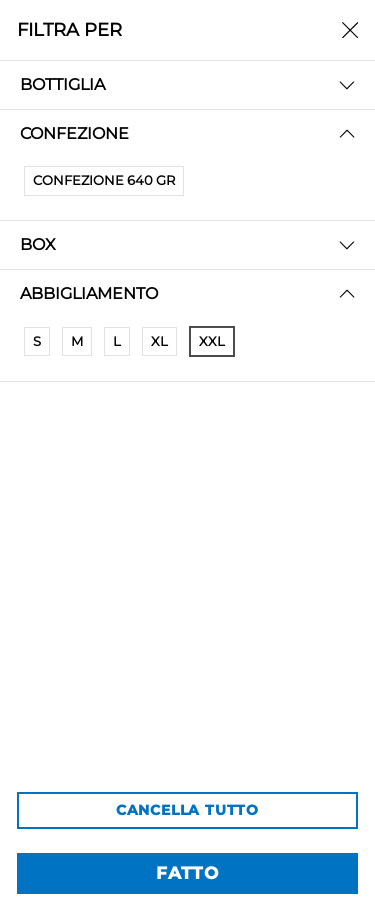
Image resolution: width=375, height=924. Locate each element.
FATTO (187, 873)
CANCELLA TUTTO (187, 810)
